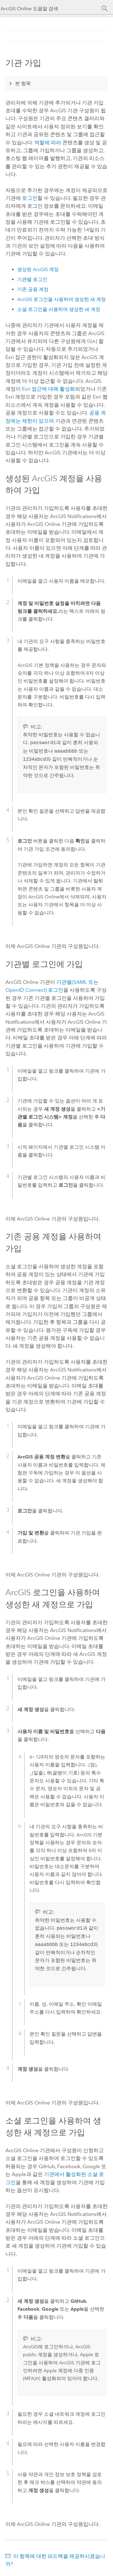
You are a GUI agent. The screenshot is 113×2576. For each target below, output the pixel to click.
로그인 (29, 198)
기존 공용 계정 (33, 289)
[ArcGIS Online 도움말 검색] (51, 8)
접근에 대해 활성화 (48, 389)
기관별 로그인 (32, 279)
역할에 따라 (47, 142)
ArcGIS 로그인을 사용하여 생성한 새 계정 (61, 299)
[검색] (104, 9)
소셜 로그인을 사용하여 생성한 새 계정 (58, 309)
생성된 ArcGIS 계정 (38, 269)
